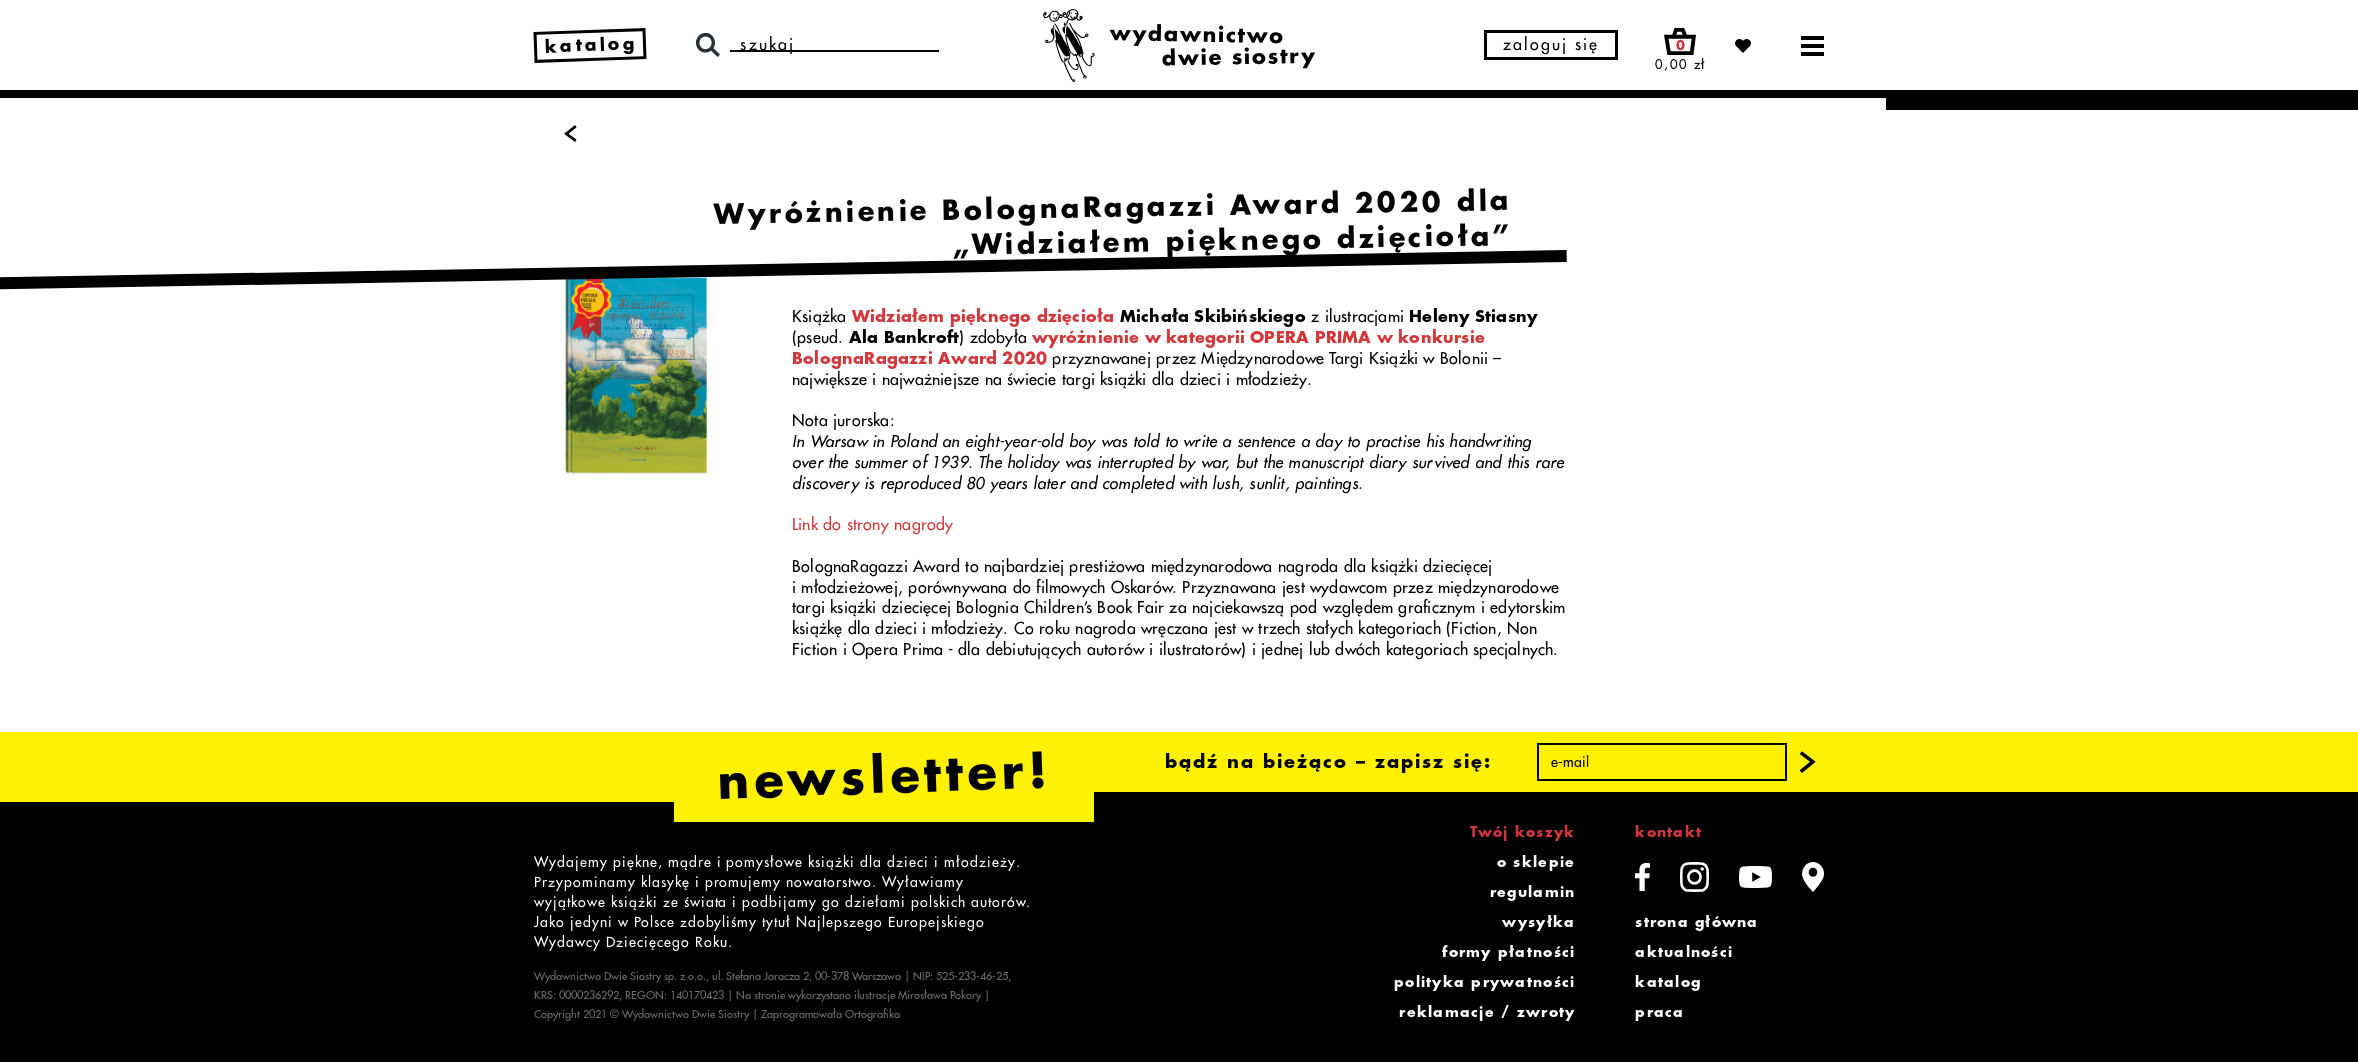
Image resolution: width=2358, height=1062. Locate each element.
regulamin (1532, 892)
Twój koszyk (1522, 832)
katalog (1668, 982)
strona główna (1696, 922)
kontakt (1668, 832)
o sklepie (1536, 862)
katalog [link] (591, 45)
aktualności (1684, 952)
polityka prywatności (1484, 982)
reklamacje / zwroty (1487, 1012)
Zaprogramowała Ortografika (830, 1014)
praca (1659, 1012)
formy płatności (1508, 952)
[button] (1808, 762)
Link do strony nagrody (873, 525)
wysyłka (1538, 922)
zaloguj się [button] (1551, 45)
